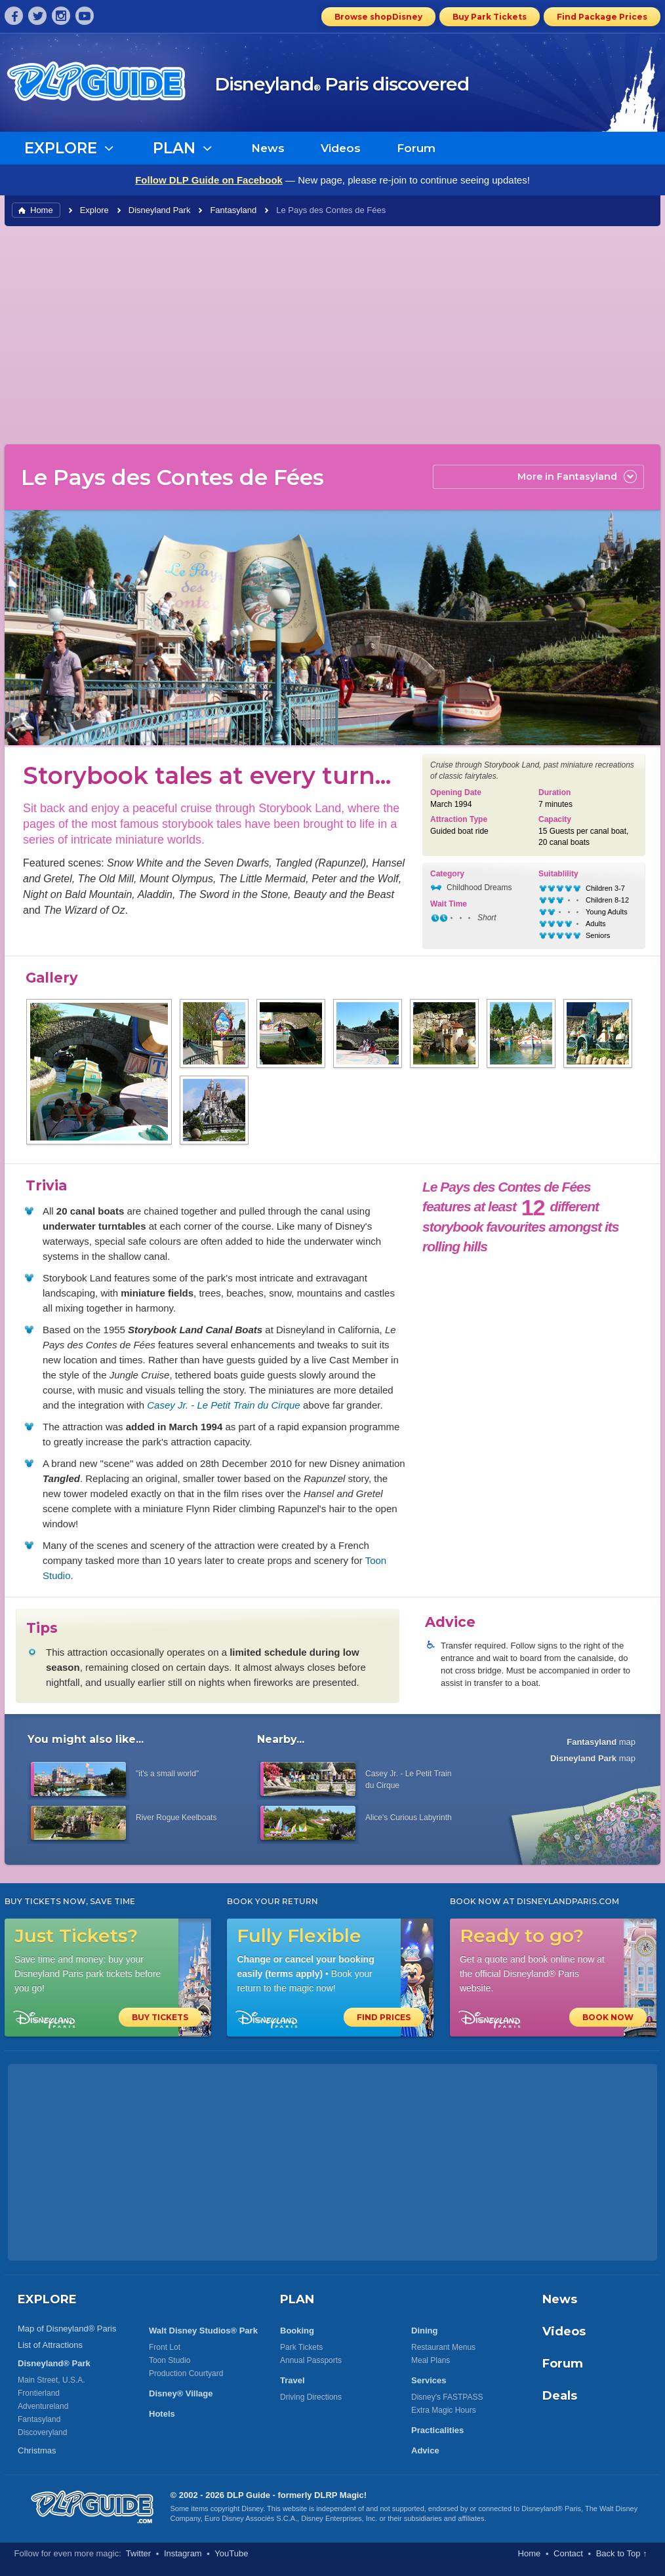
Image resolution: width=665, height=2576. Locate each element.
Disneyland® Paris (551, 2508)
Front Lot (164, 2347)
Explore (94, 210)
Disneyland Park (160, 210)
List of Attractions (50, 2345)
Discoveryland (42, 2432)
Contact (568, 2553)
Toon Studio (169, 2360)
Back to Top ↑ (621, 2553)
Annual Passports (311, 2360)
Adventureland (43, 2406)
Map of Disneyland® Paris (67, 2328)
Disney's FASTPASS (447, 2397)
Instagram (183, 2553)
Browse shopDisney (378, 17)
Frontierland (39, 2393)
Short (486, 917)
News (268, 148)
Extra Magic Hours (443, 2410)
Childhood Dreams (479, 887)
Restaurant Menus (443, 2347)
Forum (416, 148)
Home (41, 210)
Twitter (138, 2553)
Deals (559, 2396)
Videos (341, 148)
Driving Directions (311, 2397)
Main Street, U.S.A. (51, 2380)
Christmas (37, 2450)
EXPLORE (47, 2299)
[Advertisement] (332, 334)
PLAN (297, 2299)
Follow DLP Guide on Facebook (209, 179)
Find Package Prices (602, 17)
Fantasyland (233, 210)
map (601, 1742)
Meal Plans (430, 2360)
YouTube (231, 2553)
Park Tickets (301, 2347)
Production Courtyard (186, 2373)
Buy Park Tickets (490, 17)
